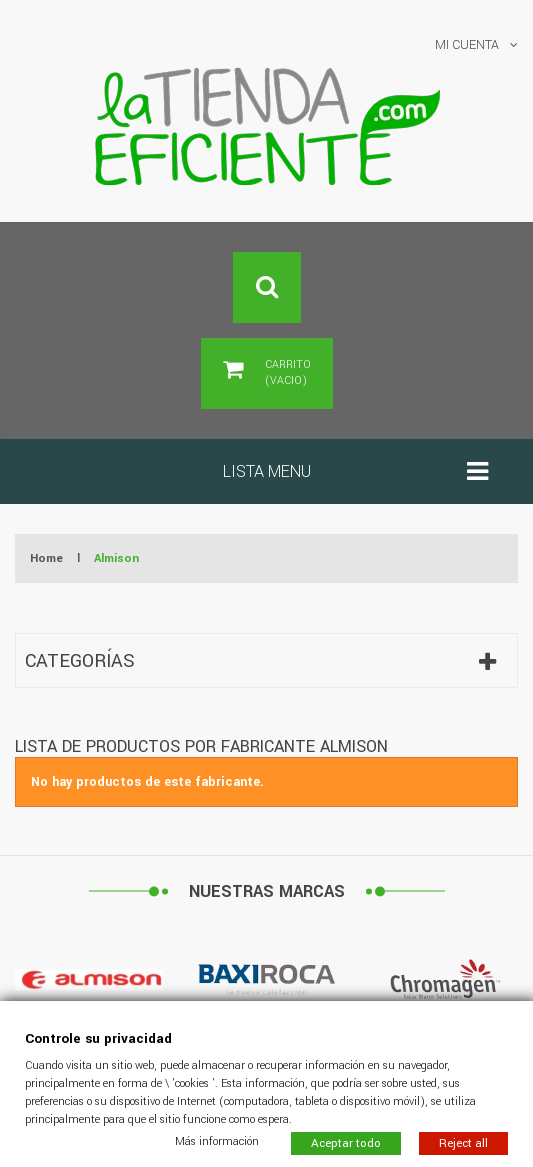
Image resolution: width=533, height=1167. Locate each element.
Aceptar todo (346, 1142)
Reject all (463, 1142)
